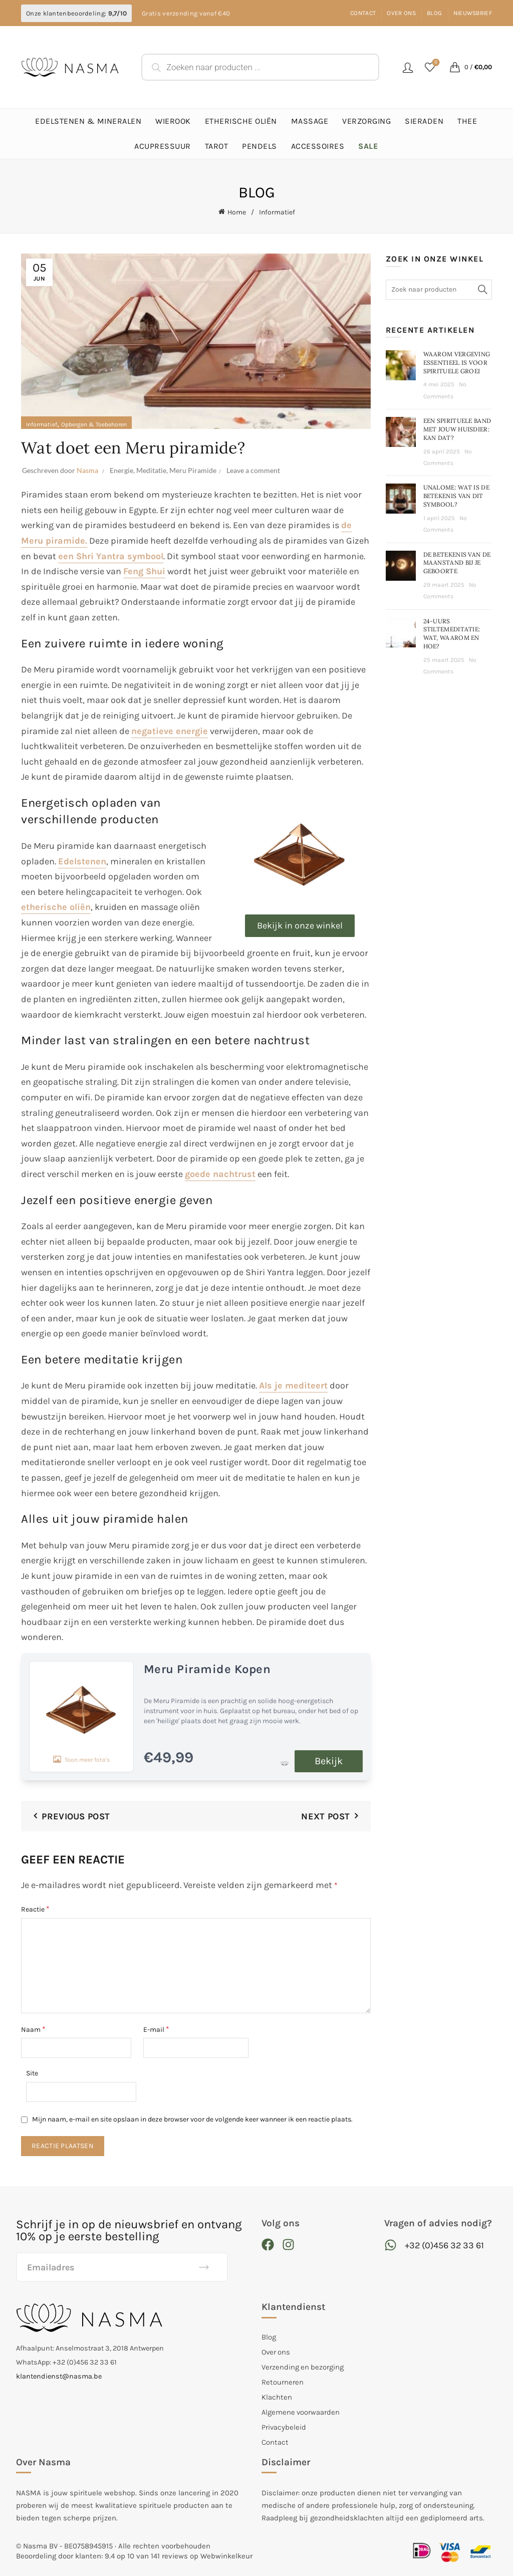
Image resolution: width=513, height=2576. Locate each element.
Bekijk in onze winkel (300, 925)
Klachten (277, 2397)
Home (236, 212)
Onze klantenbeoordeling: (76, 13)
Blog (434, 13)
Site (32, 2073)
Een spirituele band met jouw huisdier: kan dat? (457, 429)
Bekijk (329, 1761)
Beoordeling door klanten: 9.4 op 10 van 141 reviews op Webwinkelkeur (134, 2555)
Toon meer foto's (81, 1716)
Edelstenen (82, 861)
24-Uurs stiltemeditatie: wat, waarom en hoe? (451, 633)
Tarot (216, 146)
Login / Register (407, 67)
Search (482, 290)
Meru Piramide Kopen (207, 1669)
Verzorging (366, 121)
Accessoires (318, 146)
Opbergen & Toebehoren (94, 424)
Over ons (401, 13)
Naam (33, 2029)
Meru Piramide (192, 470)
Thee (467, 121)
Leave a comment (253, 470)
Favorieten (435, 63)
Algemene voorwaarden (301, 2412)
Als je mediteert (293, 1385)
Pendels (259, 146)
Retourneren (283, 2382)
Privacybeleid (284, 2427)
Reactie (35, 1909)
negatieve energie (169, 731)
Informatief (277, 212)
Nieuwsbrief (472, 13)
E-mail (156, 2029)
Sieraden (424, 121)
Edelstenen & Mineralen (88, 121)
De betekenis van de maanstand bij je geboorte (457, 563)
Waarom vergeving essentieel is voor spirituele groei (456, 362)
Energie (121, 470)
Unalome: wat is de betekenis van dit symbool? (456, 496)
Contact (363, 13)
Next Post (325, 1816)
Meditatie (151, 470)
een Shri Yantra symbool (110, 556)
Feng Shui (144, 571)
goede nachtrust (220, 1174)
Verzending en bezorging (303, 2367)
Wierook (173, 121)
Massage (310, 121)
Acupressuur (162, 146)
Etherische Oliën (241, 121)
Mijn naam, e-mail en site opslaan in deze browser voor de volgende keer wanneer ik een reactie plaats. (192, 2119)
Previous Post (76, 1816)
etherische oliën (56, 906)
